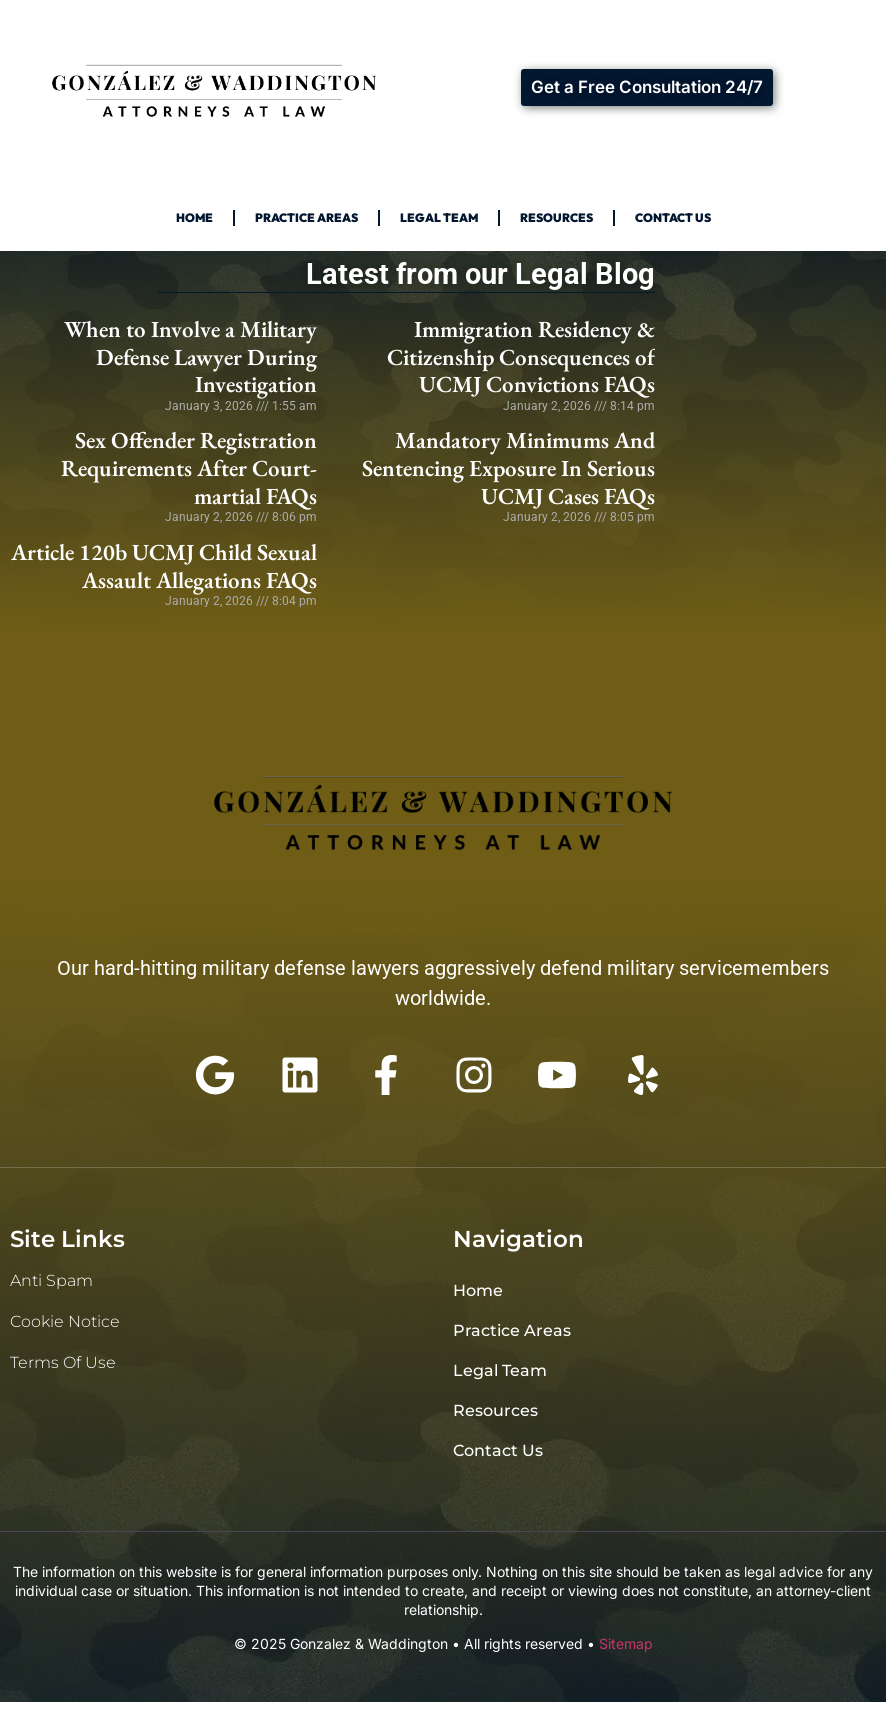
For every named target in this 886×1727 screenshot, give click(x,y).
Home (194, 217)
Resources (556, 217)
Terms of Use (63, 1362)
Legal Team (439, 217)
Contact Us (673, 217)
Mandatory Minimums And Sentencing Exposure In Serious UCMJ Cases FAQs (508, 467)
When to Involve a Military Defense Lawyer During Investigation (190, 356)
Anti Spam (51, 1280)
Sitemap (626, 1643)
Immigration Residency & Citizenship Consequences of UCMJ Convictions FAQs (521, 356)
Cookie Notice (65, 1321)
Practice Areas (306, 217)
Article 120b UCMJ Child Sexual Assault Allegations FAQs (164, 566)
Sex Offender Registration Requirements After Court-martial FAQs (189, 467)
